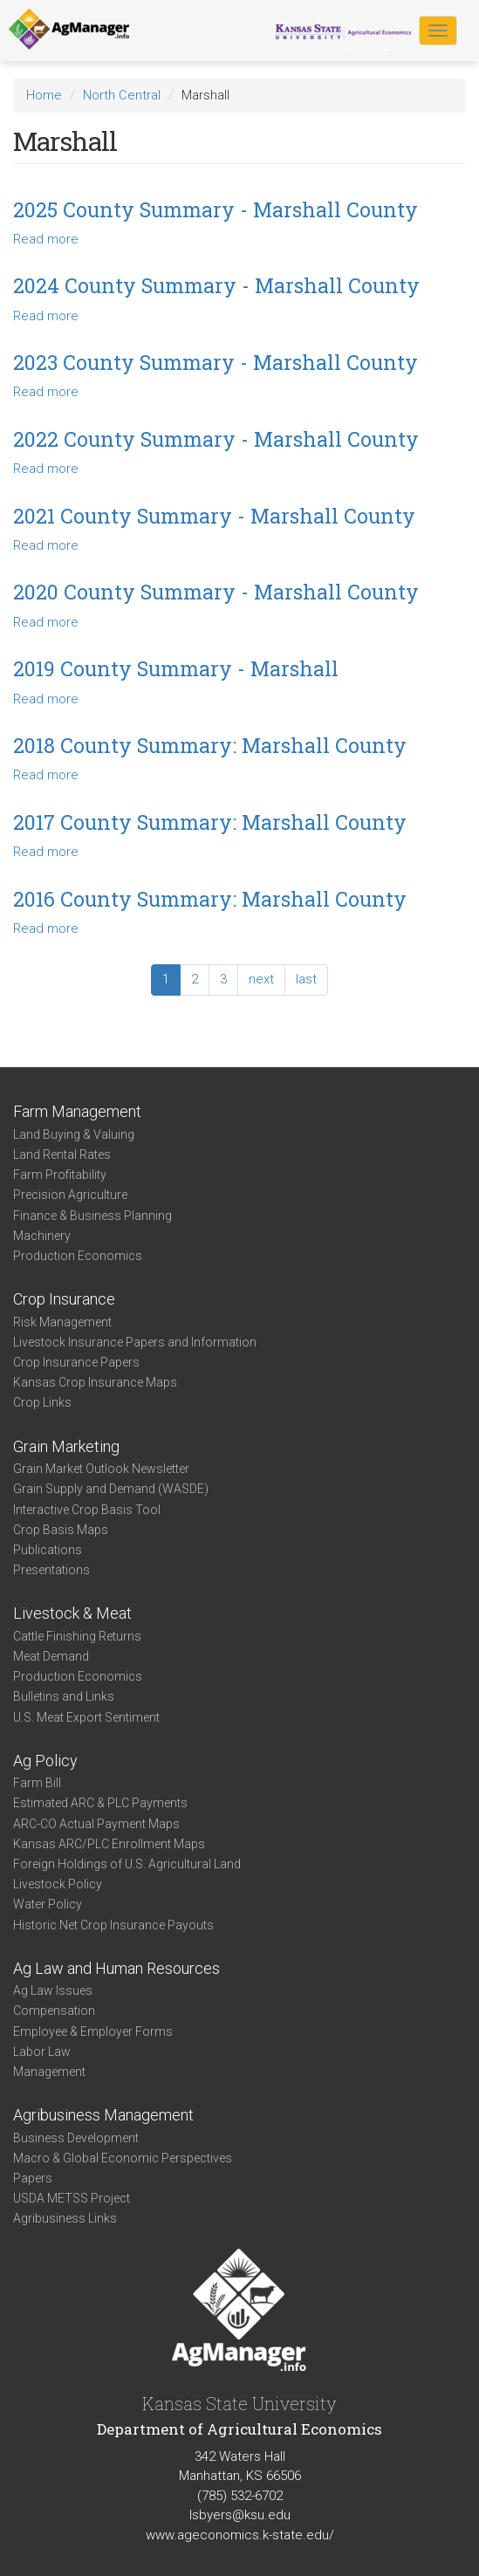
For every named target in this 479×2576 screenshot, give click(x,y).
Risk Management (62, 1322)
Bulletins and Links (63, 1696)
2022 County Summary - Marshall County (216, 439)
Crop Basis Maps (60, 1530)
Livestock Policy (57, 1884)
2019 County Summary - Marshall (176, 668)
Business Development (76, 2138)
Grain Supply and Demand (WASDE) (111, 1489)
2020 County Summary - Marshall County (216, 592)
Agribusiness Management (103, 2115)
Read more (46, 239)
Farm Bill (37, 1783)
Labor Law (42, 2052)
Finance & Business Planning (92, 1216)
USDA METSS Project (71, 2198)
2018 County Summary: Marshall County (210, 745)
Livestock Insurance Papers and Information (135, 1342)
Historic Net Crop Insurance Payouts (113, 1925)
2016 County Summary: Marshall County (210, 899)
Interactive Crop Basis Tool (87, 1510)
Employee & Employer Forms (93, 2031)
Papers (32, 2178)
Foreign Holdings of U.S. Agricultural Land (127, 1864)
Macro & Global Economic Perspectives (122, 2158)
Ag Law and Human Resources (116, 1968)
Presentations (51, 1570)
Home (44, 95)
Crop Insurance (64, 1299)
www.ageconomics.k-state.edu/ (240, 2535)
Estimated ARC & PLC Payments (100, 1803)
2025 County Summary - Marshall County (215, 209)
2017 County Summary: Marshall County (210, 822)
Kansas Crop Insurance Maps (95, 1382)
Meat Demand (51, 1656)
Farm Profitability (59, 1175)
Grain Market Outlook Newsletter (101, 1469)
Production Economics (77, 1256)
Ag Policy (45, 1760)
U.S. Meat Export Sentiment (86, 1717)
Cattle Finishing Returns (77, 1636)
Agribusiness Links (65, 2218)
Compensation (54, 2011)
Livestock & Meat (72, 1613)
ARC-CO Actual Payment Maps (96, 1824)
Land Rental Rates (62, 1154)
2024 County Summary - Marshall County (216, 285)
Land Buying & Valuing (73, 1134)
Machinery (42, 1236)
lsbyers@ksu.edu (240, 2515)
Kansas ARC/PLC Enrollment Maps (109, 1844)
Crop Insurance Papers (76, 1362)
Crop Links (42, 1402)
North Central (122, 95)
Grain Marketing (66, 1446)
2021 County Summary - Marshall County (214, 516)
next (261, 979)
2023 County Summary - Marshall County (215, 362)
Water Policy (47, 1904)
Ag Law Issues (52, 1990)
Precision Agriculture (70, 1195)
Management (49, 2072)
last (306, 979)
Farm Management (77, 1111)
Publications (47, 1550)
